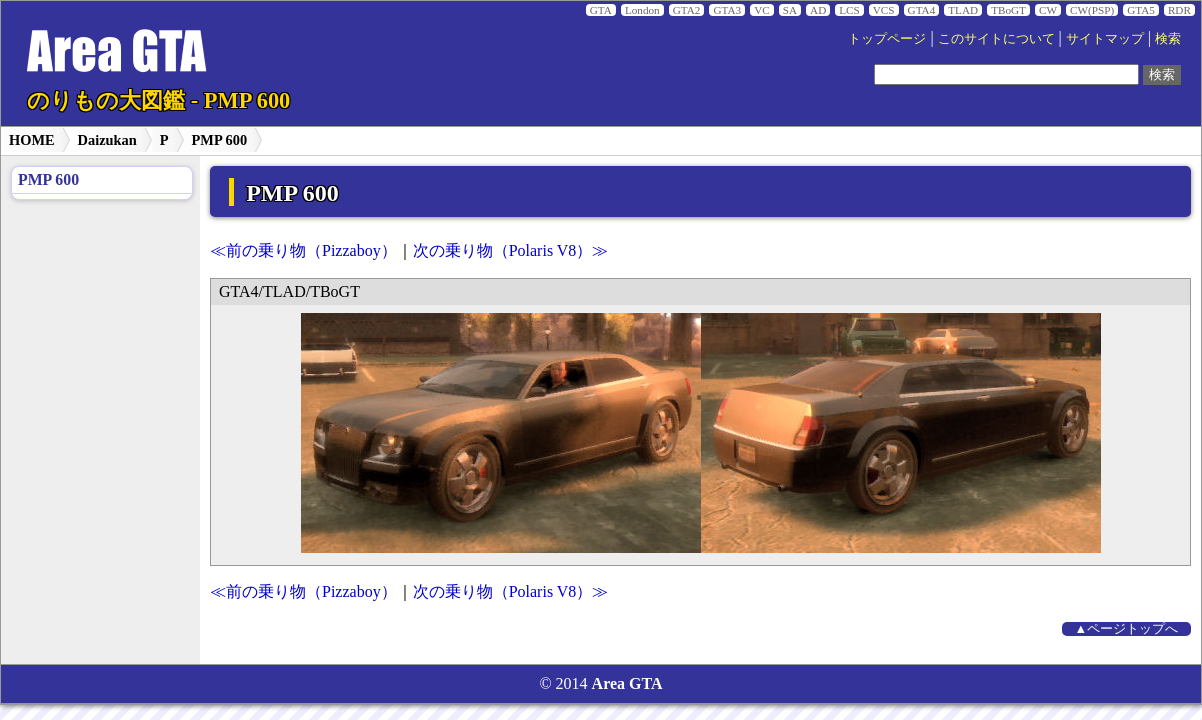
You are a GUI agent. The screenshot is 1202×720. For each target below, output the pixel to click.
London (642, 10)
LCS (849, 10)
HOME (32, 140)
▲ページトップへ (1127, 629)
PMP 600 (220, 140)
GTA (601, 10)
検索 (1168, 39)
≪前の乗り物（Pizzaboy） (303, 250)
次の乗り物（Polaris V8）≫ (511, 250)
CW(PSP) (1092, 10)
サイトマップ (1105, 39)
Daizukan (107, 140)
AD (818, 10)
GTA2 (687, 10)
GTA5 (1141, 10)
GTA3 (727, 10)
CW (1048, 10)
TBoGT (1008, 10)
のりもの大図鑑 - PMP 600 (158, 100)
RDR (1179, 10)
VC (762, 10)
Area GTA (627, 683)
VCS (884, 10)
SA (790, 10)
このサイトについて (996, 39)
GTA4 (922, 10)
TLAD (963, 10)
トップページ (887, 39)
